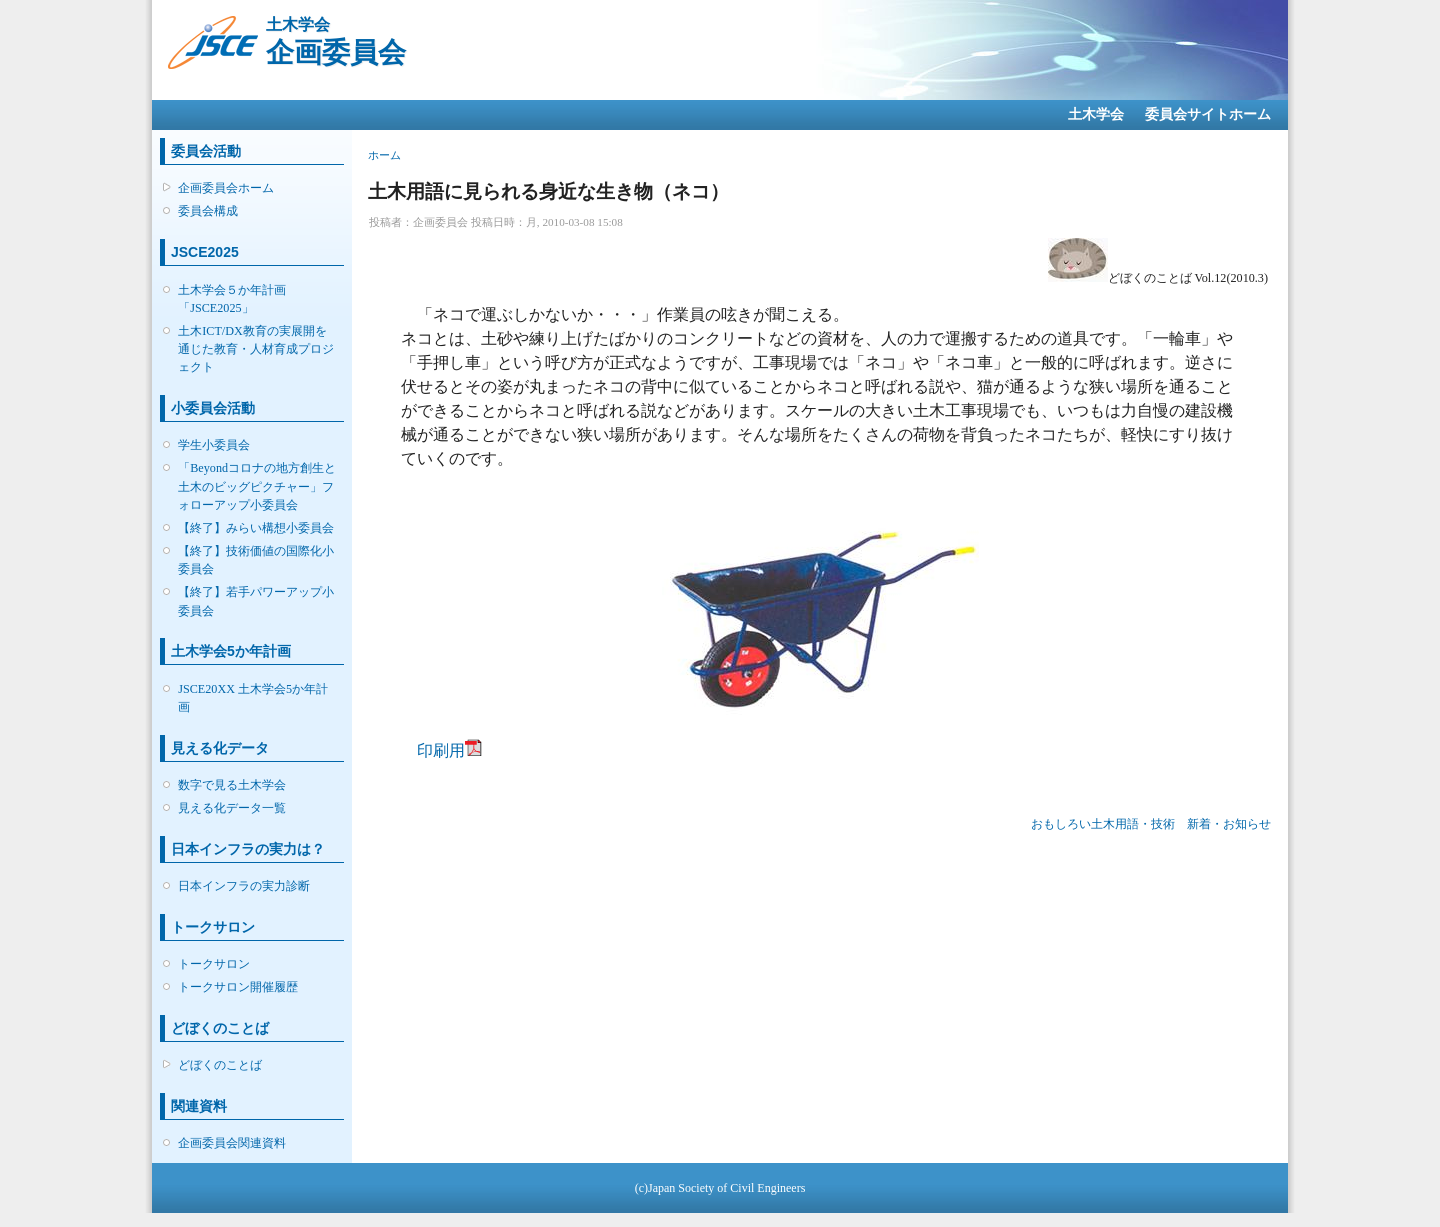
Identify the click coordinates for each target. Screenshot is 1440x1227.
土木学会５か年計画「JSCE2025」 (232, 299)
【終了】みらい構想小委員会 (256, 528)
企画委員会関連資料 (232, 1143)
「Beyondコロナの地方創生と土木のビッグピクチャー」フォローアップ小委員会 (257, 486)
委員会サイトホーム (1208, 114)
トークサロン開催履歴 (238, 987)
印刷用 (441, 750)
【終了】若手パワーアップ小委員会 (256, 601)
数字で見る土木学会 (232, 785)
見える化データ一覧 (232, 808)
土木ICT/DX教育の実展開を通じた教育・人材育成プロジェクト (256, 349)
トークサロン (214, 964)
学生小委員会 (214, 445)
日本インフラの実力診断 (244, 886)
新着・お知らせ (1229, 824)
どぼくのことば (220, 1065)
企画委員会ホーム (226, 188)
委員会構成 (208, 211)
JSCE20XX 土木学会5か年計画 (253, 698)
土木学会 (1096, 114)
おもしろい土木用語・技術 (1103, 824)
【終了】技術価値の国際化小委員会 (256, 560)
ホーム (384, 155)
